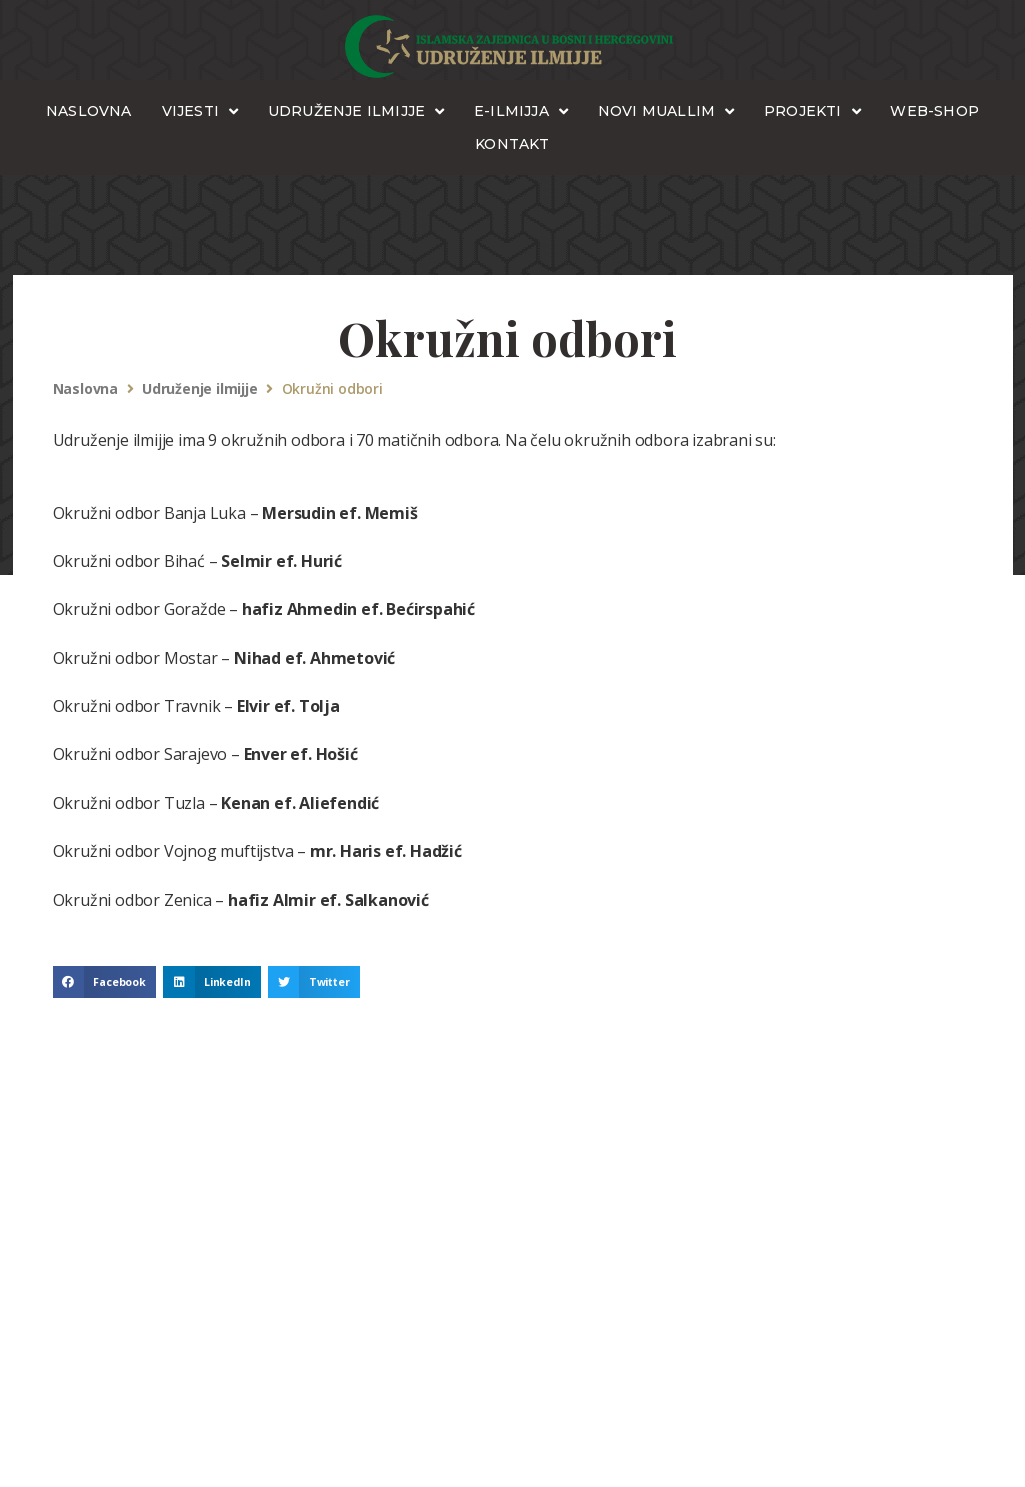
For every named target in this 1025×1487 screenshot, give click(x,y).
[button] (105, 982)
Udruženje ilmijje (200, 389)
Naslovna (85, 389)
